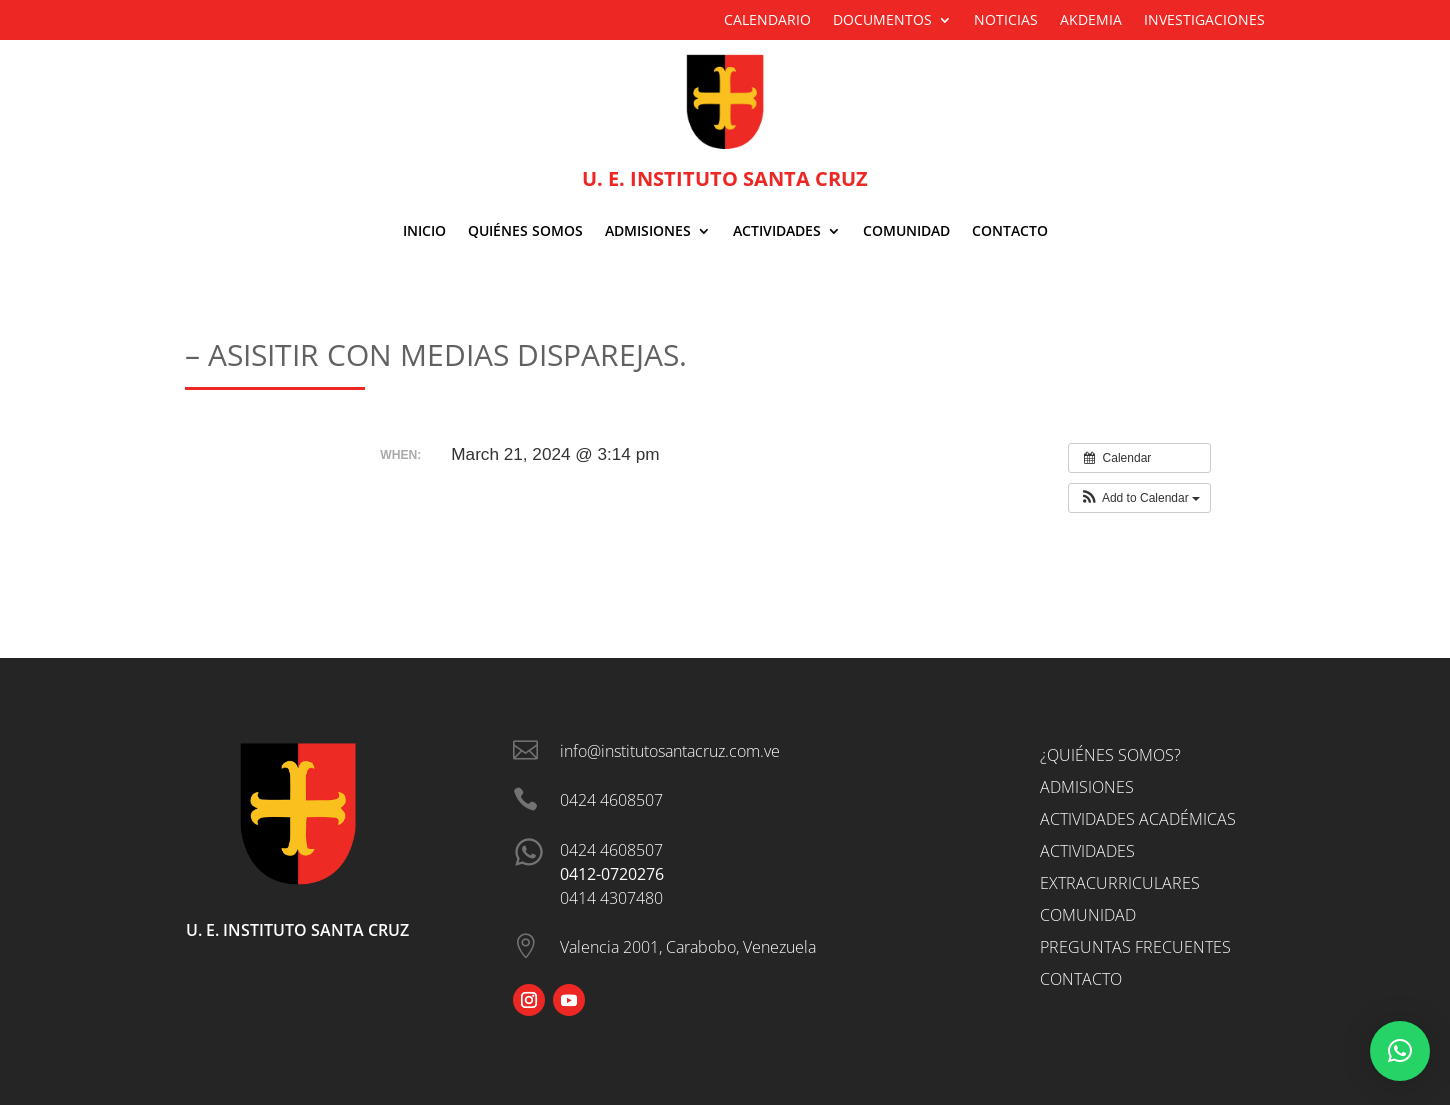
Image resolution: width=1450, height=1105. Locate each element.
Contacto (1010, 232)
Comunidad (906, 232)
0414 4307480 (611, 898)
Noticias (1006, 21)
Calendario (767, 21)
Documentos (882, 21)
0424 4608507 (611, 850)
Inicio (424, 232)
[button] (1139, 498)
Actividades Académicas (1138, 819)
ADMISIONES (648, 232)
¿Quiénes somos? (1110, 755)
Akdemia (1091, 21)
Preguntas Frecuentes (1135, 947)
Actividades (777, 232)
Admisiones (1087, 787)
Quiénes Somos (525, 232)
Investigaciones (1204, 21)
